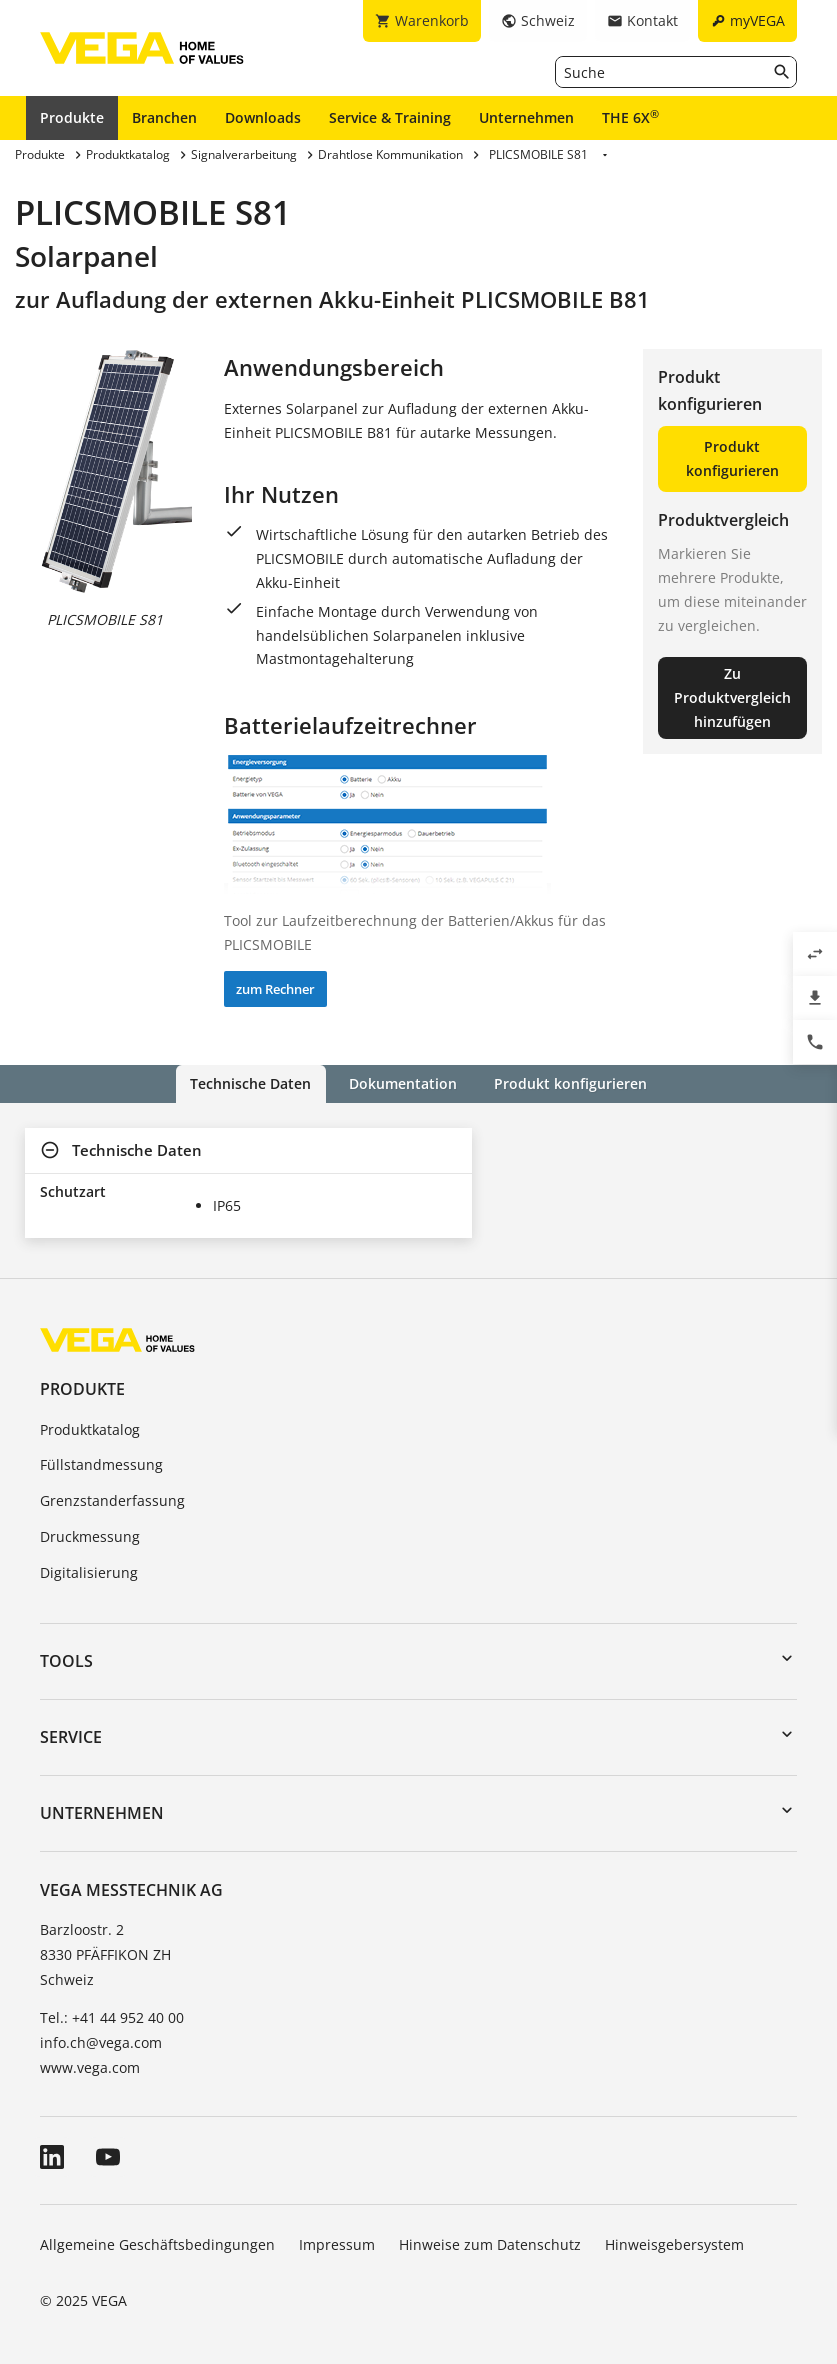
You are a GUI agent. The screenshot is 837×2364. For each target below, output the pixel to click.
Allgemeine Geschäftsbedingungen (157, 2244)
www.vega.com (90, 2067)
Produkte (72, 117)
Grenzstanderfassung (112, 1500)
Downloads (263, 117)
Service (71, 1737)
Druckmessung (90, 1536)
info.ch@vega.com (101, 2042)
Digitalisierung (89, 1572)
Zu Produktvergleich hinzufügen (732, 697)
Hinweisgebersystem (674, 2244)
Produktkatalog (90, 1428)
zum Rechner (275, 989)
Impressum (337, 2244)
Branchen (164, 117)
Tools (66, 1660)
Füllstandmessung (101, 1464)
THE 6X (630, 117)
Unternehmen (526, 117)
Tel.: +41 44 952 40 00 (112, 2016)
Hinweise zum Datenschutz (490, 2244)
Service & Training (390, 117)
